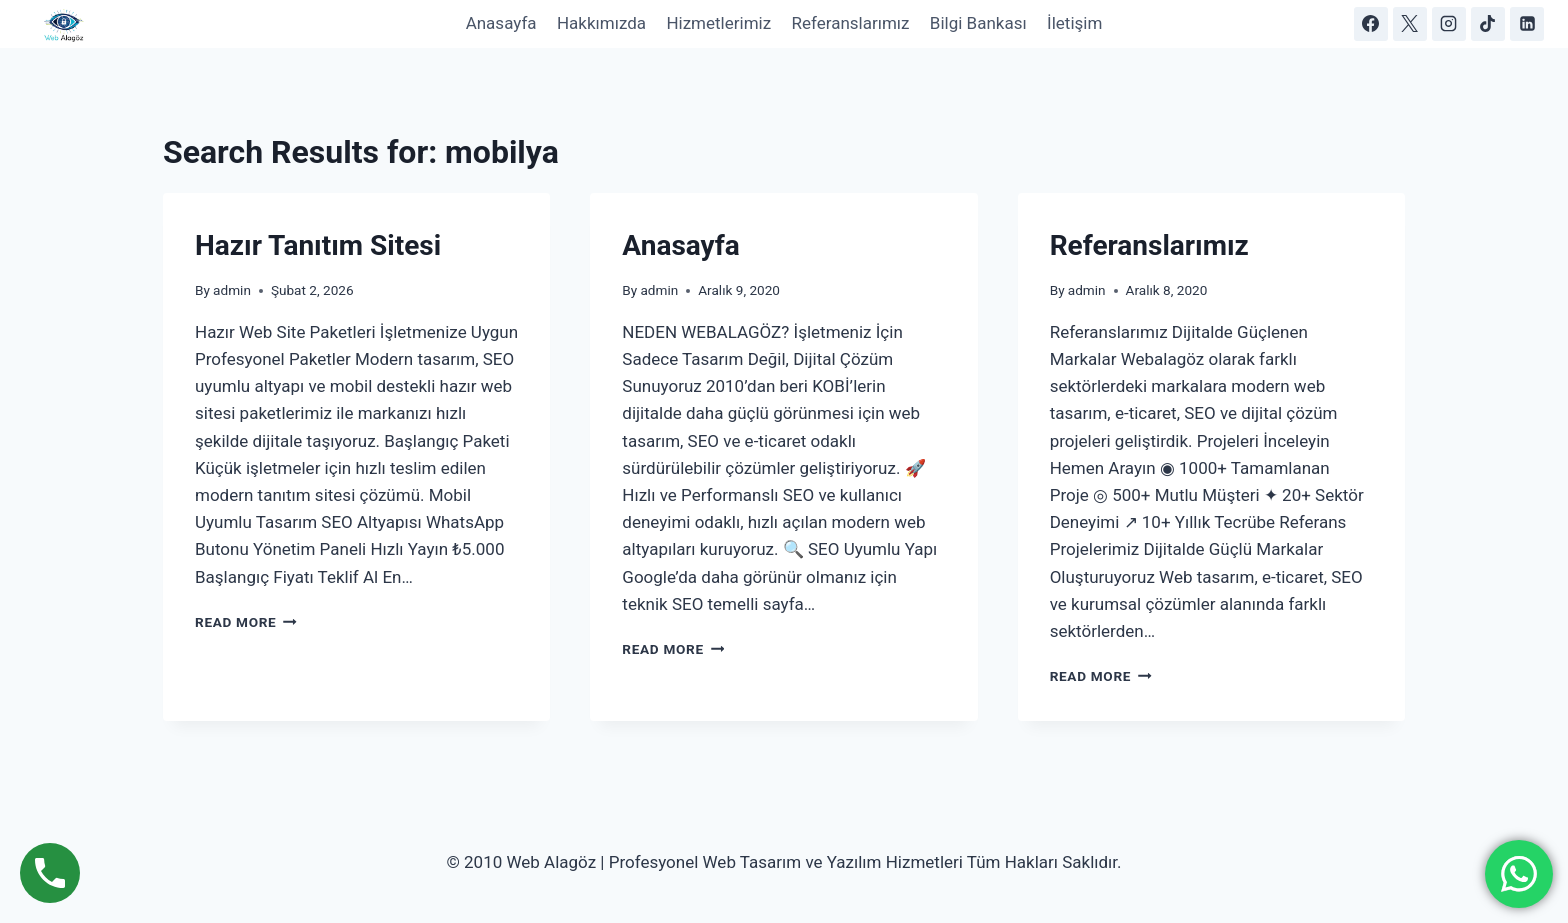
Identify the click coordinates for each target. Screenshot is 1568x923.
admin (232, 290)
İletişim (1074, 23)
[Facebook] (1371, 24)
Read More (246, 622)
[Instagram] (1449, 24)
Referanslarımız (850, 23)
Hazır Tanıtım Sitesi (318, 245)
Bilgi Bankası (978, 23)
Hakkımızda (601, 23)
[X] (1410, 24)
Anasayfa (501, 23)
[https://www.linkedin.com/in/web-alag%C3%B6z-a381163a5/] (1527, 24)
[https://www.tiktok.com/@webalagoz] (1488, 24)
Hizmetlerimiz (718, 23)
